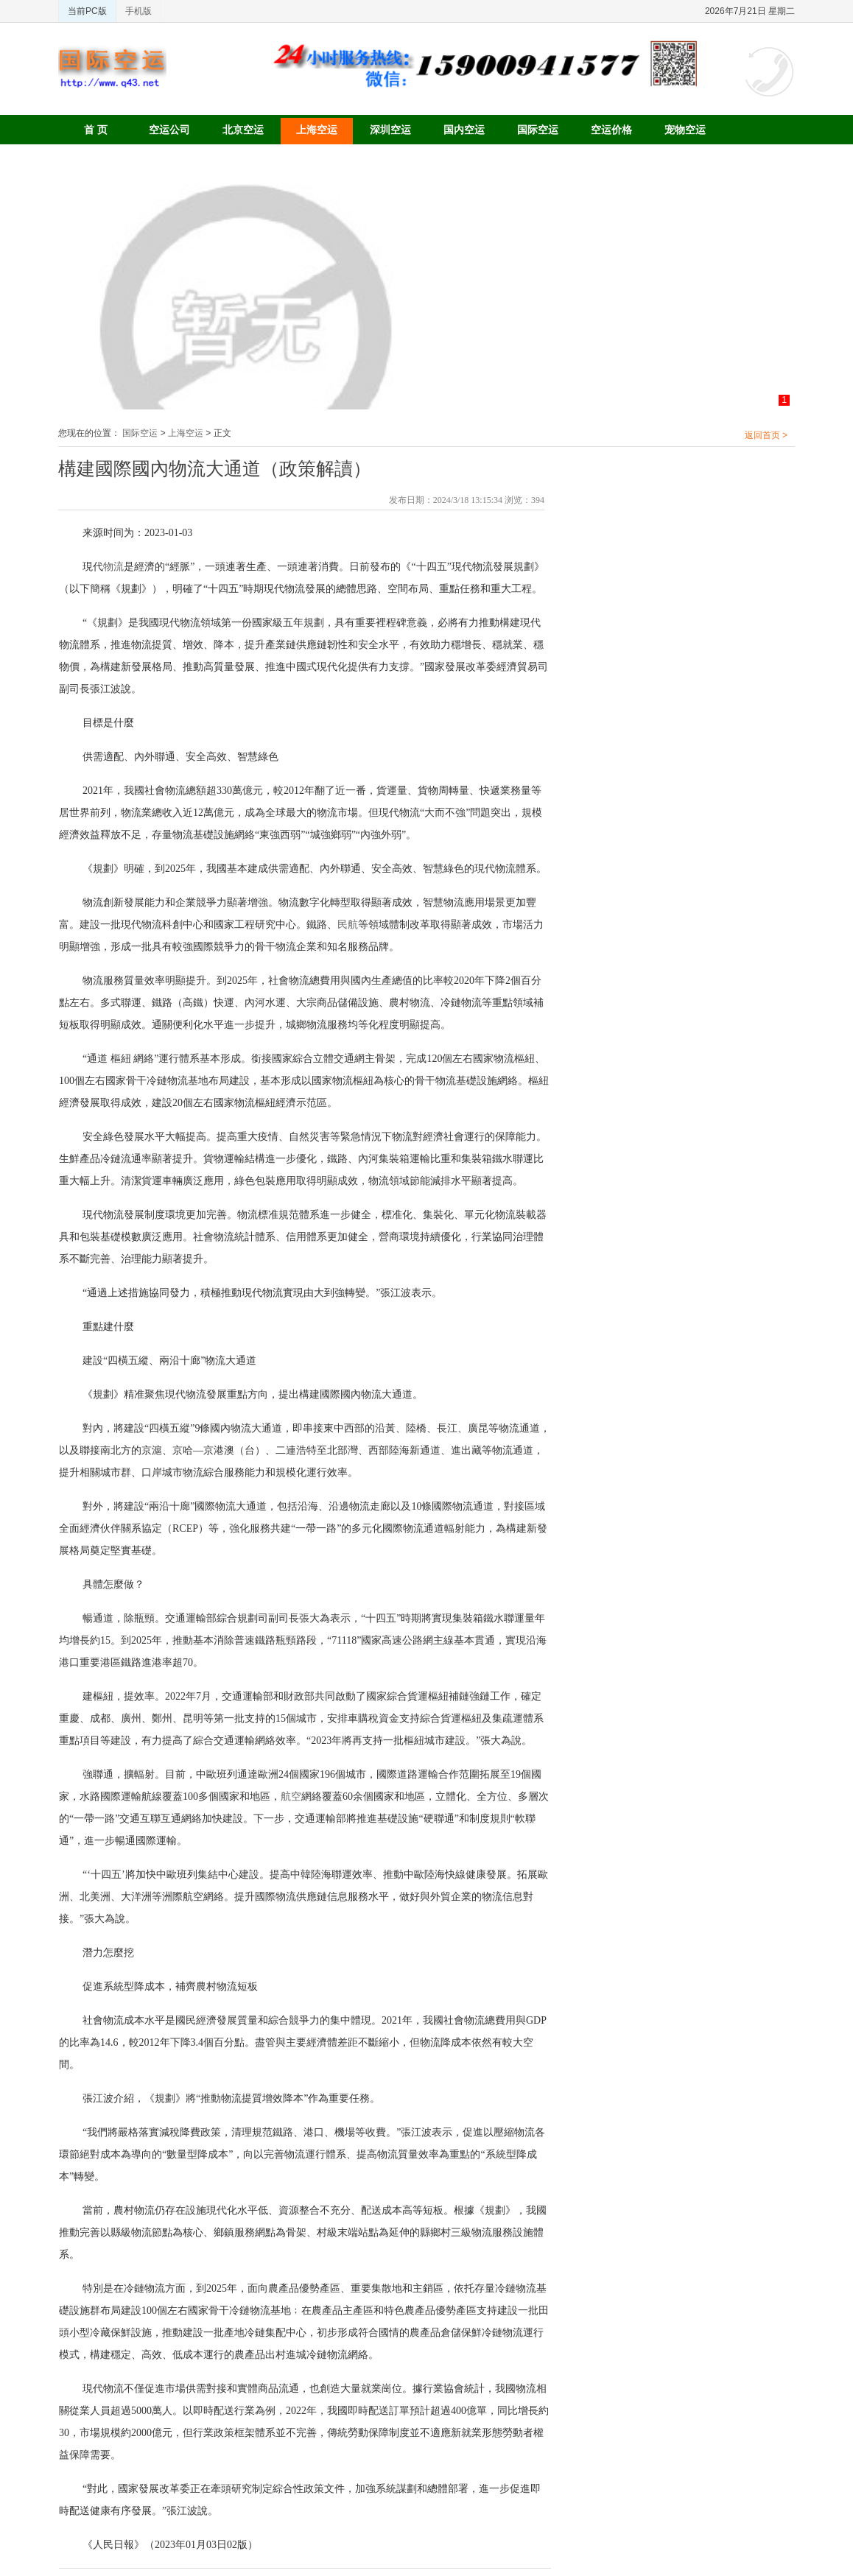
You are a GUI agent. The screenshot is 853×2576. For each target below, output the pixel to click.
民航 (347, 924)
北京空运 (243, 130)
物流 (113, 566)
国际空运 (537, 130)
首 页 (96, 130)
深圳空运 (390, 130)
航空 (291, 1796)
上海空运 (316, 130)
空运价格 (611, 130)
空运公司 (169, 130)
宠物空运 (685, 130)
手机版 (138, 11)
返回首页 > (766, 435)
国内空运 (464, 130)
